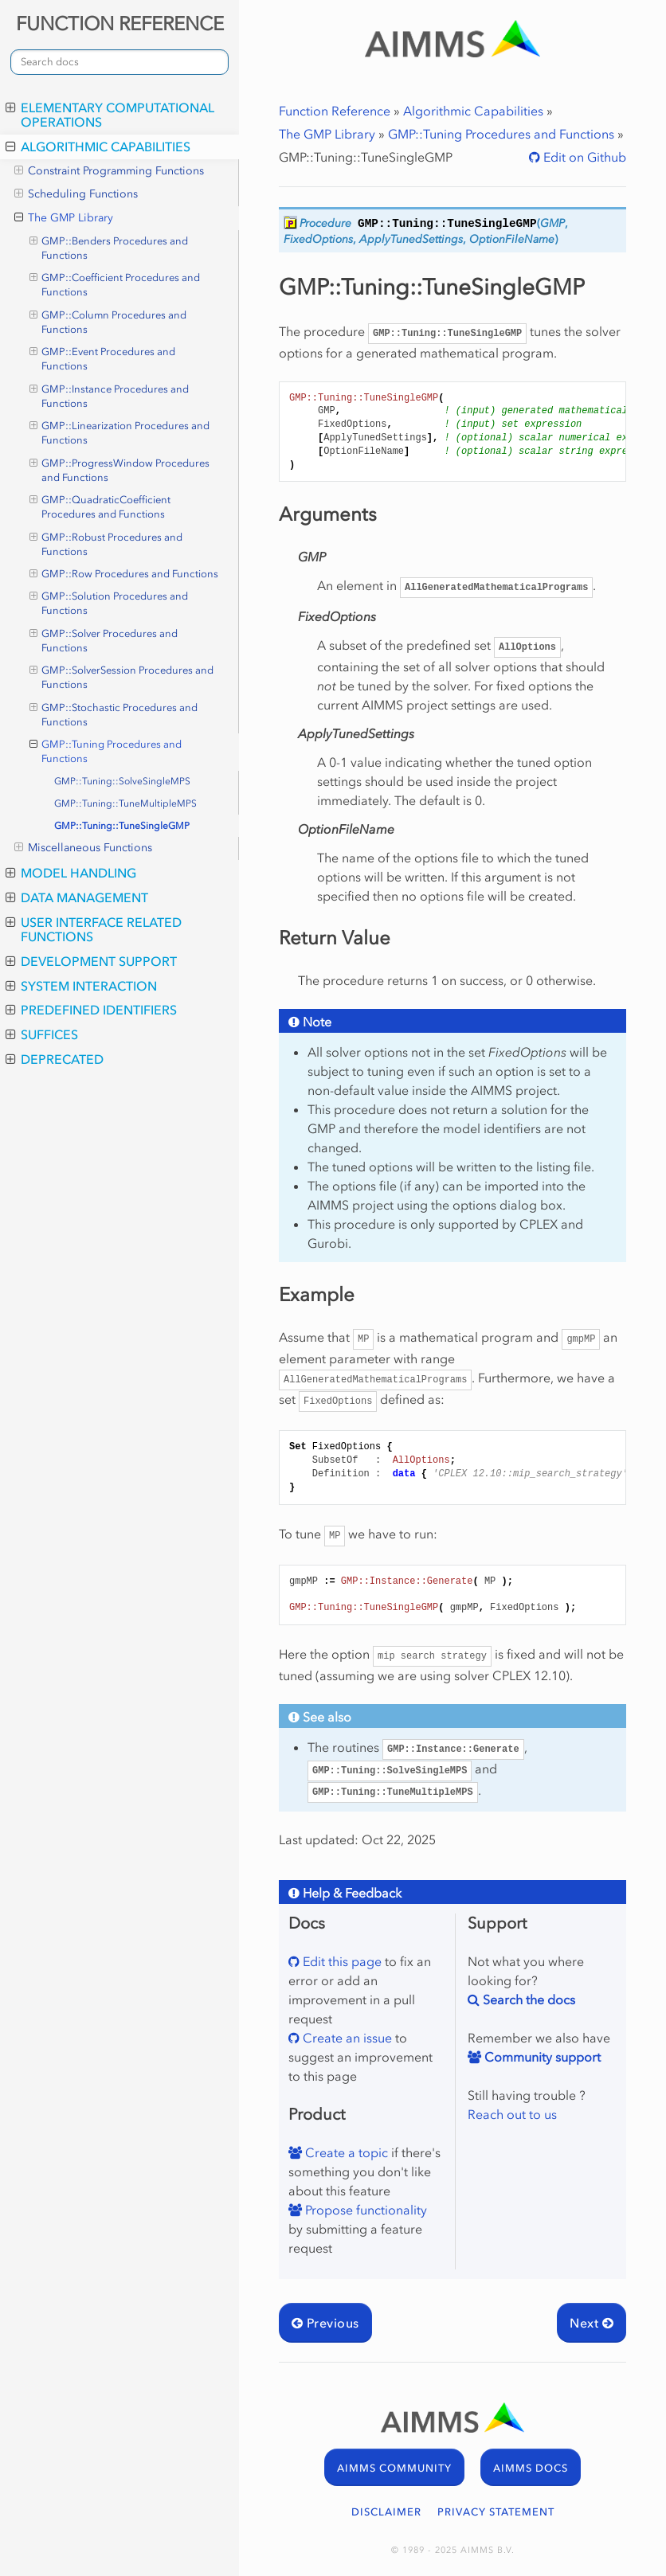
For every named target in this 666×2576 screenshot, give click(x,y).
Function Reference (334, 111)
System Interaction (81, 986)
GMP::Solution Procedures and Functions (109, 602)
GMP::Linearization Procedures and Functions (119, 432)
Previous (325, 2323)
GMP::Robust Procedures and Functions (106, 543)
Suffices (42, 1034)
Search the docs (527, 1999)
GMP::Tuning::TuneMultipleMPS (125, 803)
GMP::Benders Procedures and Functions (109, 247)
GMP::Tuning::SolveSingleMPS (122, 781)
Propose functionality (364, 2209)
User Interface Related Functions (94, 929)
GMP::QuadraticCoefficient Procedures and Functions (100, 506)
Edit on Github (583, 156)
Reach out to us (512, 2114)
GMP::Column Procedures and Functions (108, 321)
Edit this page (341, 1961)
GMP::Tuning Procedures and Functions (105, 750)
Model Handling (71, 873)
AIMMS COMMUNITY (394, 2468)
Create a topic (345, 2152)
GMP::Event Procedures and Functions (102, 358)
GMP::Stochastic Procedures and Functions (113, 714)
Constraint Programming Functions (109, 171)
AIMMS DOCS (530, 2468)
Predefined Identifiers (91, 1010)
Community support (541, 2056)
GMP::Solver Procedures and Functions (103, 640)
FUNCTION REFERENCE (120, 23)
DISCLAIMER (386, 2512)
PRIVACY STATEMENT (495, 2512)
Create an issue (346, 2037)
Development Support (91, 961)
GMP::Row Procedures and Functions (124, 574)
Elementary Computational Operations (110, 115)
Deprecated (55, 1059)
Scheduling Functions (76, 194)
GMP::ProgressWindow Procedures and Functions (119, 469)
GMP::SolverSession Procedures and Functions (121, 676)
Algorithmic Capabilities (98, 146)
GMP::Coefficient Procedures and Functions (115, 284)
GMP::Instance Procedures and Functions (109, 395)
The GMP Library (63, 218)
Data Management (77, 897)
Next (591, 2323)
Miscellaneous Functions (83, 848)
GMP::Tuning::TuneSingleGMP (122, 825)
